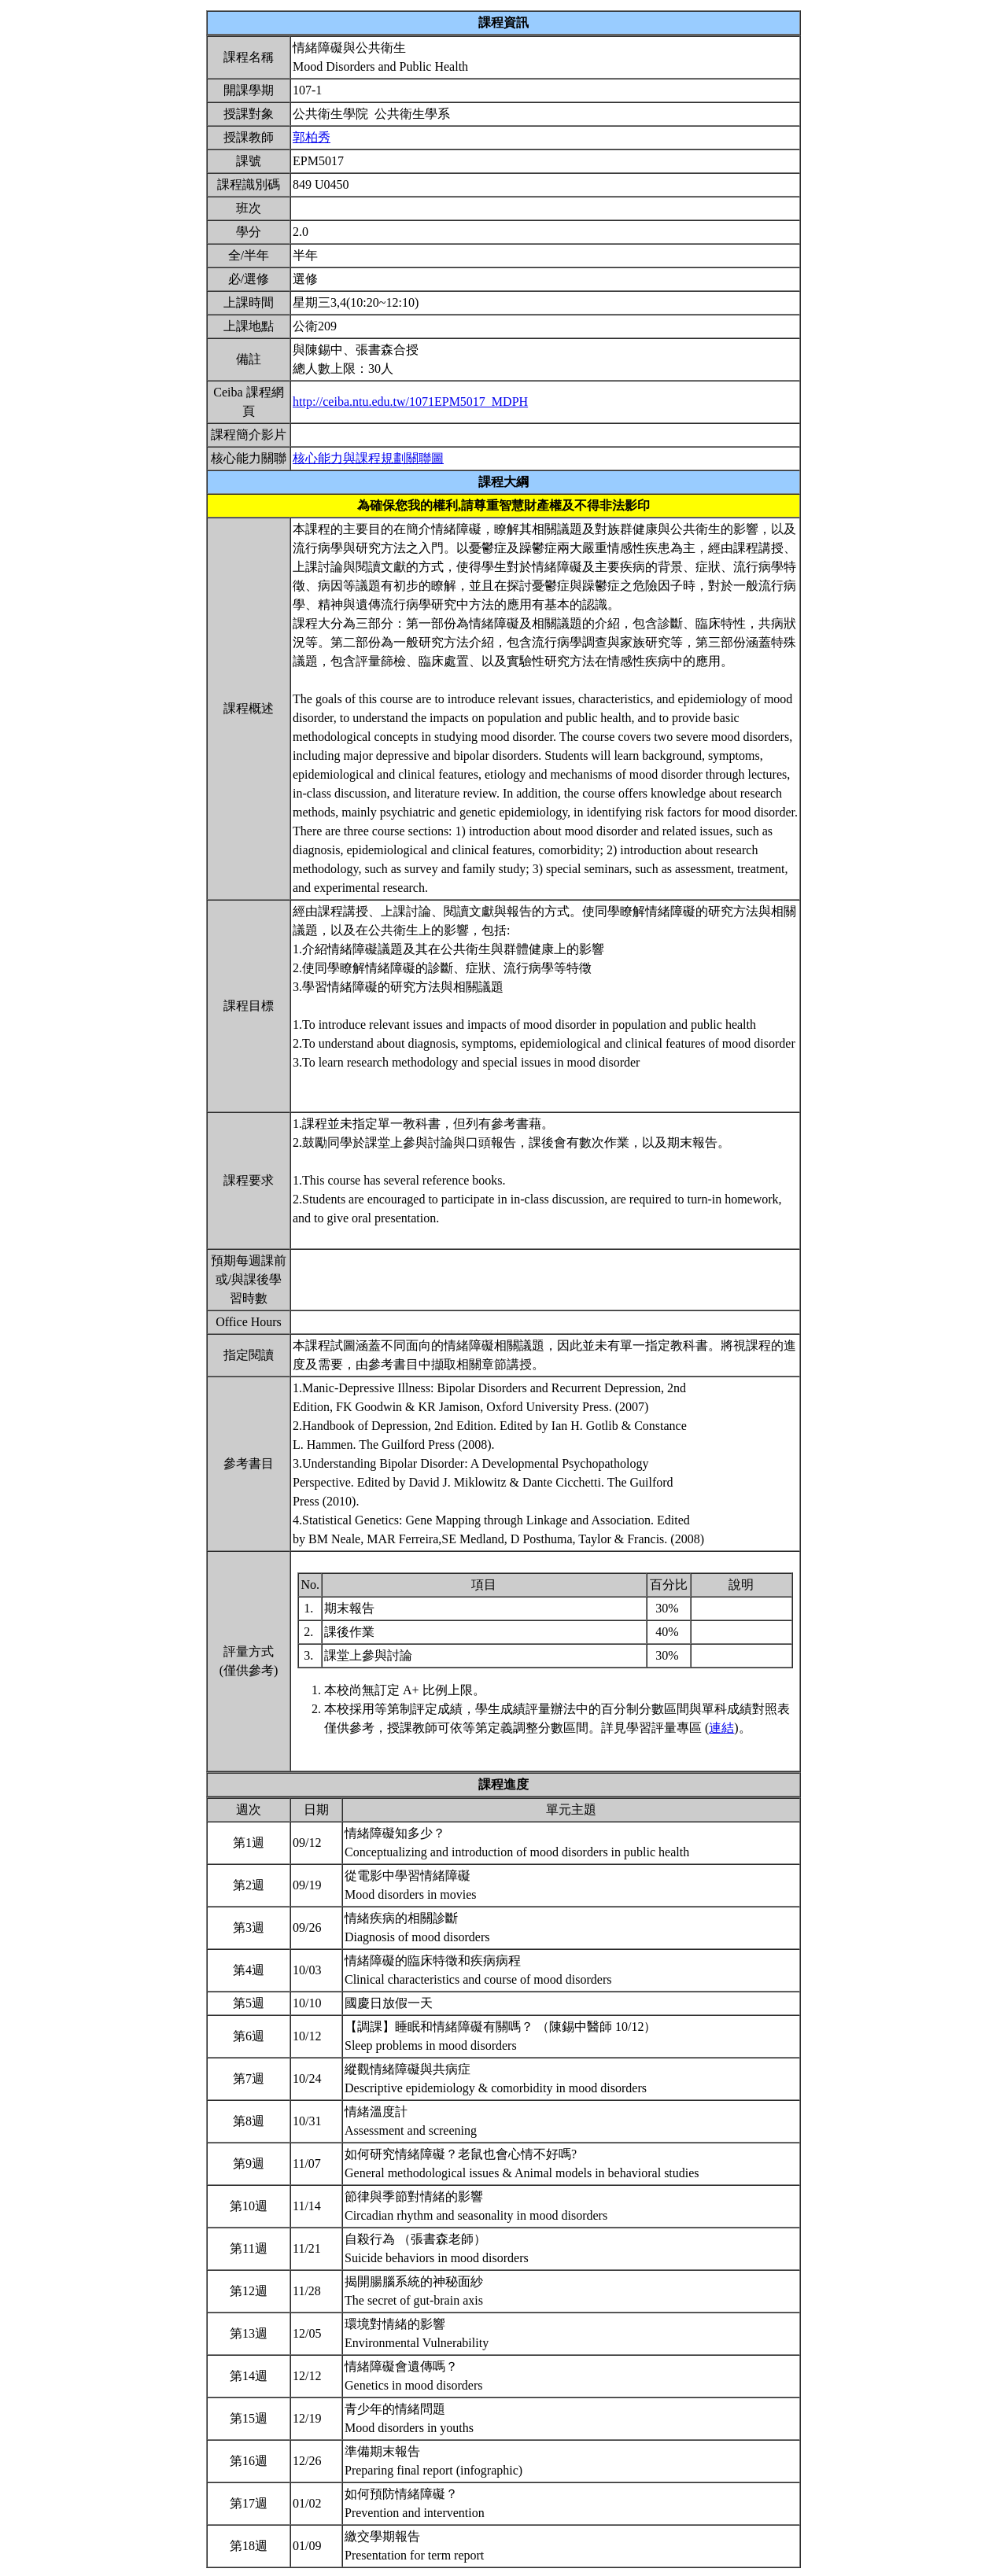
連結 (721, 1727)
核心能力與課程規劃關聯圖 (368, 458)
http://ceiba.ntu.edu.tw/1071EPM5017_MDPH (410, 401)
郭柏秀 (311, 137)
